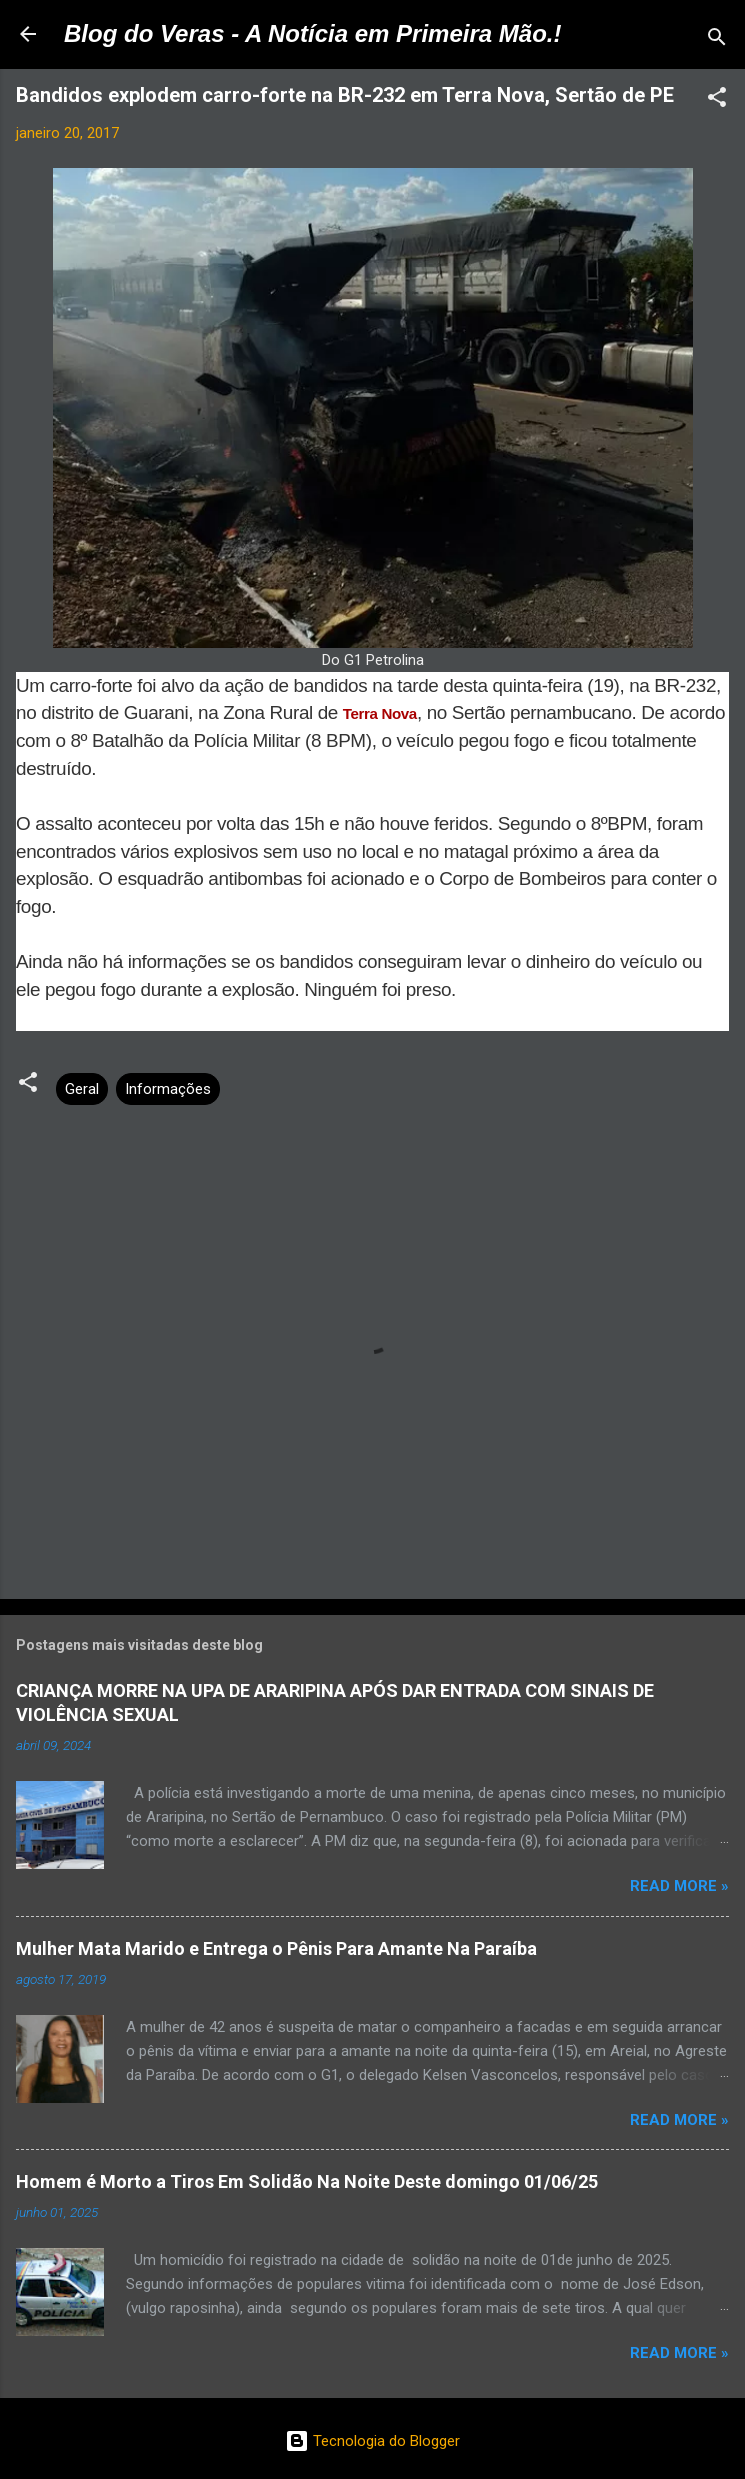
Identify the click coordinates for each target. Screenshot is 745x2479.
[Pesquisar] (717, 40)
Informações (168, 1089)
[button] (717, 100)
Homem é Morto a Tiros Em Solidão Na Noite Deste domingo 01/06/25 (307, 2181)
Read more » (679, 1886)
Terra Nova (380, 713)
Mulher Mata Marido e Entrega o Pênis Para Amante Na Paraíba (276, 1948)
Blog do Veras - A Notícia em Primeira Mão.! (312, 33)
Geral (82, 1089)
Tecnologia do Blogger (372, 2441)
